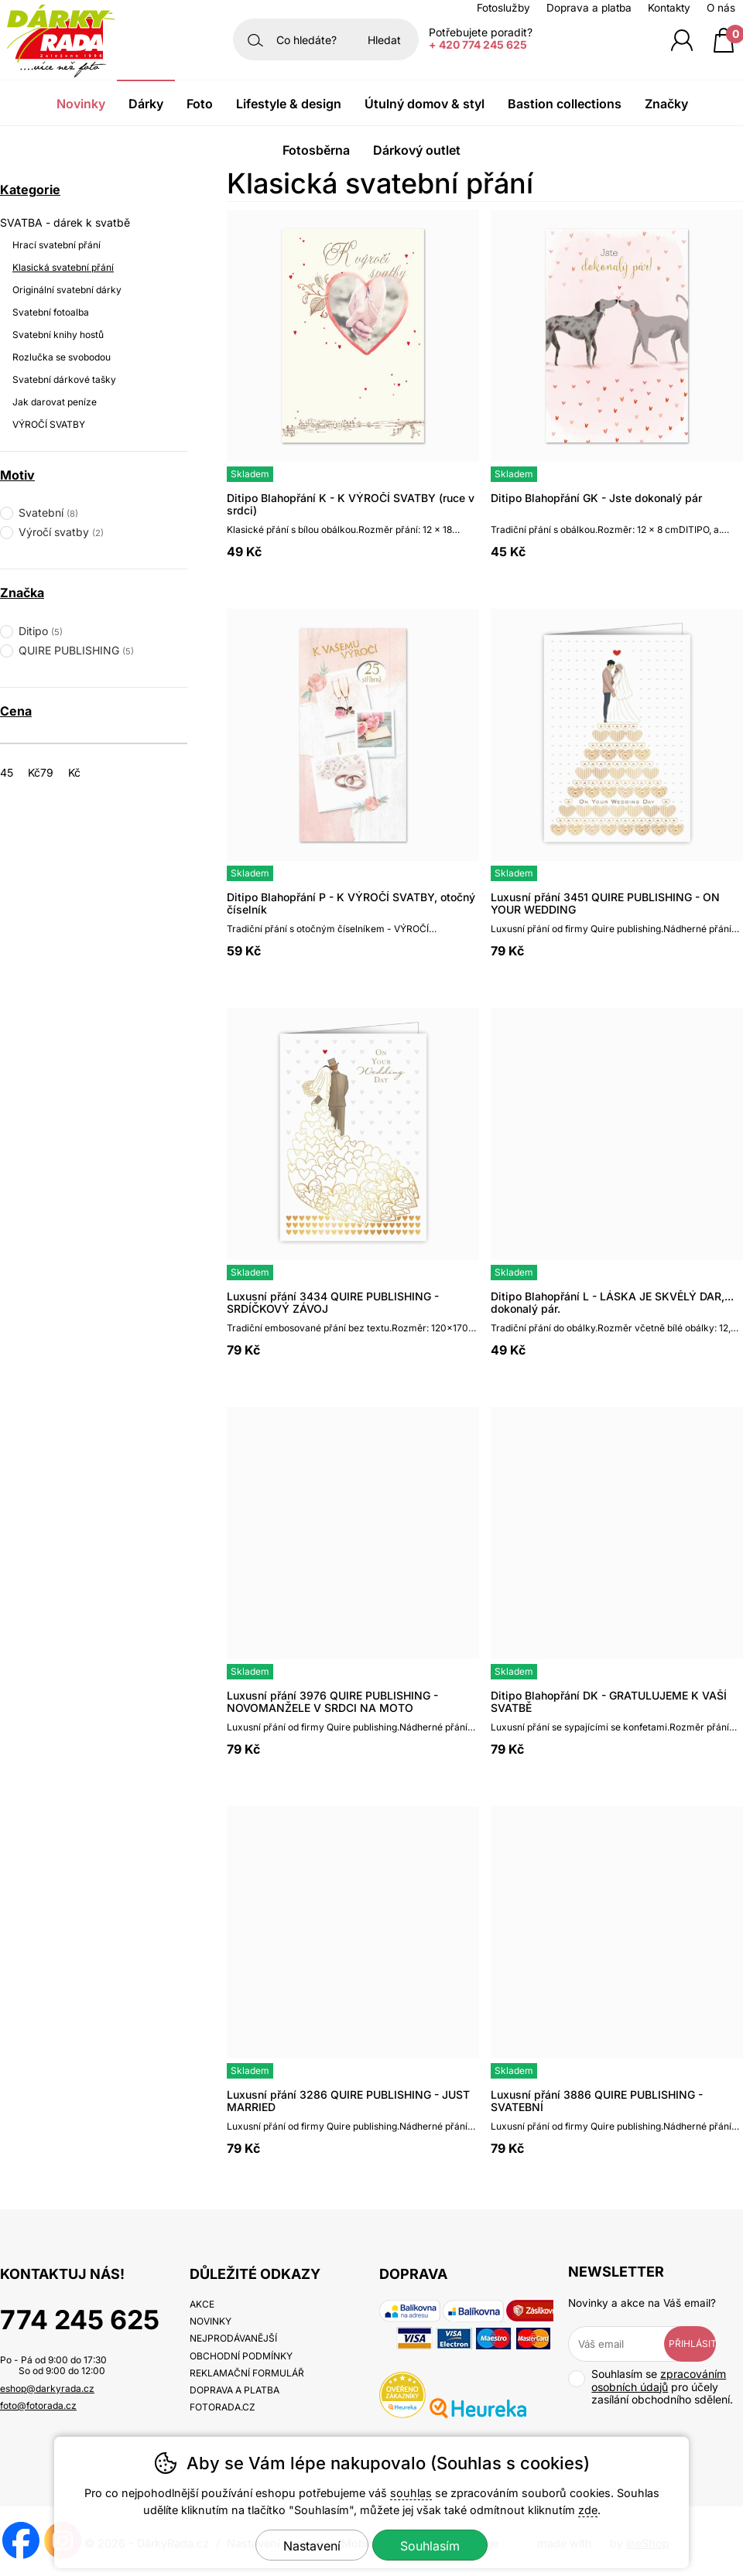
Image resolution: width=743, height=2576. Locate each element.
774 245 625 (79, 2319)
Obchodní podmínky (241, 2356)
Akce (202, 2304)
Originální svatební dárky (67, 290)
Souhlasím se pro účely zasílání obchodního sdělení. (650, 2387)
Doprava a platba (589, 8)
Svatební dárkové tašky (64, 379)
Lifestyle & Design (288, 103)
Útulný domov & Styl (424, 103)
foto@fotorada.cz (38, 2405)
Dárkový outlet (417, 150)
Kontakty (669, 8)
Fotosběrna (316, 150)
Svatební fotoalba (50, 312)
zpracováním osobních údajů (658, 2380)
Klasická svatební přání (63, 267)
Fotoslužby (503, 8)
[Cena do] (65, 772)
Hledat (384, 39)
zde (587, 2509)
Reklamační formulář (247, 2373)
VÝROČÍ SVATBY (48, 424)
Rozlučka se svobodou (61, 357)
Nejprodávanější (233, 2338)
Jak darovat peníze (54, 402)
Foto (200, 103)
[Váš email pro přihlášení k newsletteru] (627, 2344)
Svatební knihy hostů (58, 334)
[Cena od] (25, 772)
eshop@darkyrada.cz (47, 2388)
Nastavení (312, 2546)
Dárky (145, 103)
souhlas (411, 2492)
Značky (666, 103)
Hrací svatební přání (56, 245)
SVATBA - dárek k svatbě (65, 222)
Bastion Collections (564, 103)
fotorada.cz (222, 2407)
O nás (721, 8)
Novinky (80, 103)
